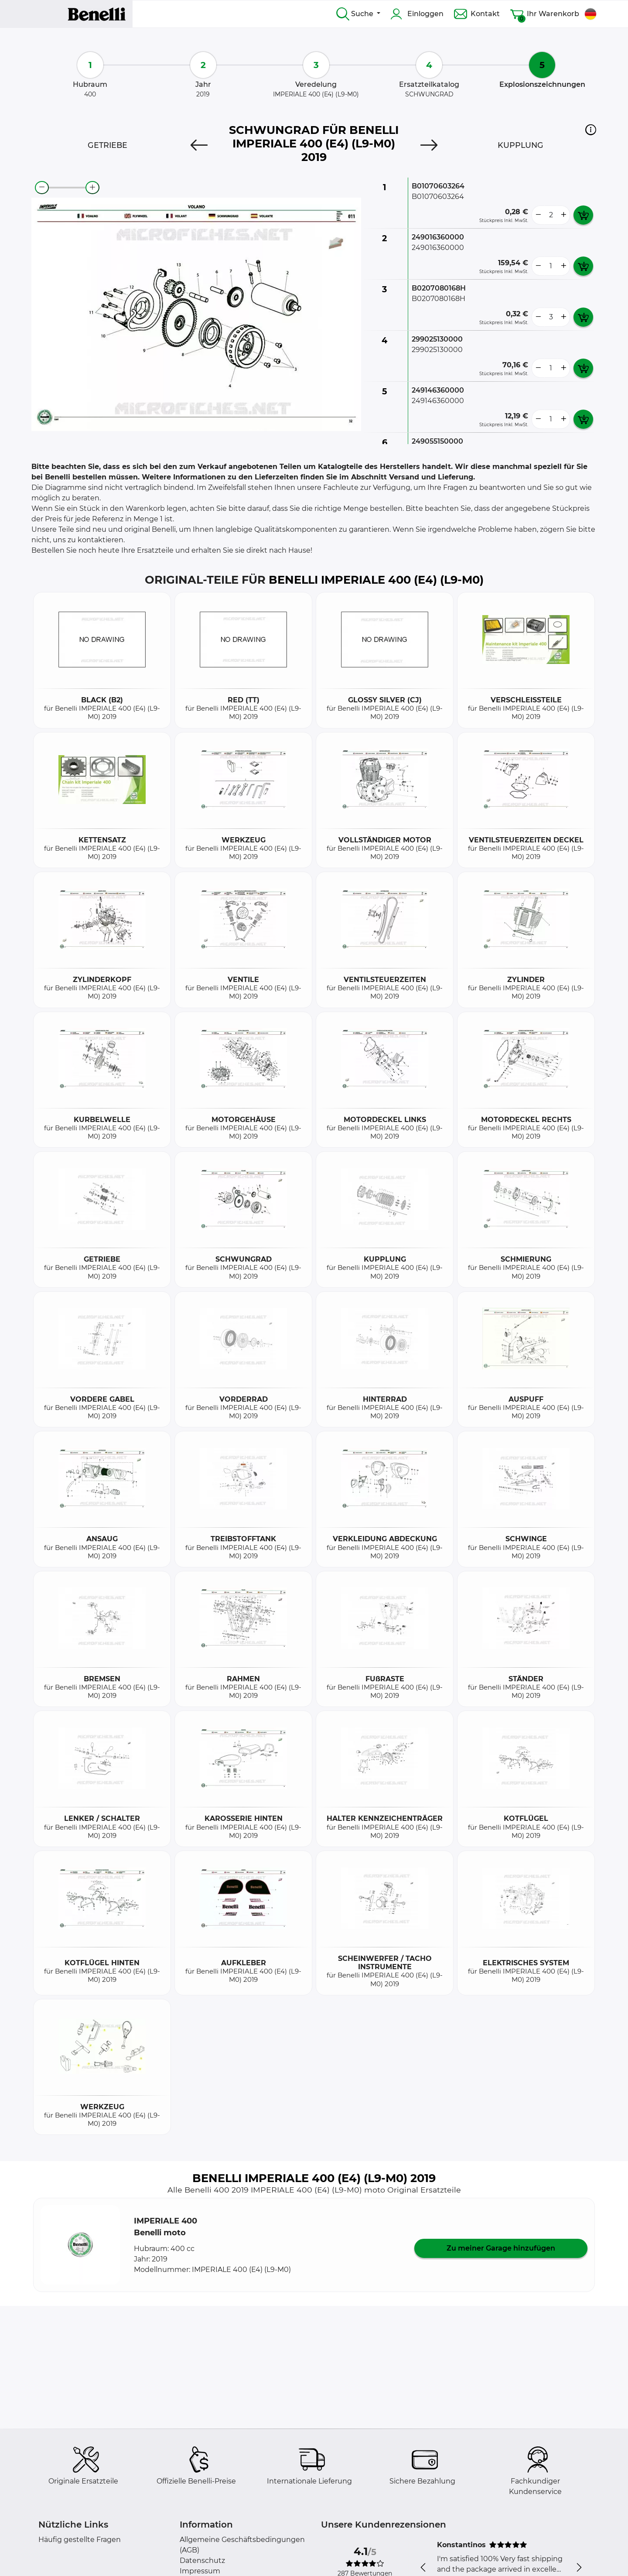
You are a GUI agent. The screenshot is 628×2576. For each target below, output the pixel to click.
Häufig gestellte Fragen (79, 2539)
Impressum (200, 2571)
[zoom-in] (92, 187)
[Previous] (199, 145)
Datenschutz (202, 2560)
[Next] (429, 145)
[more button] (563, 215)
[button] (591, 129)
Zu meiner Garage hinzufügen (501, 2248)
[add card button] (583, 215)
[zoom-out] (42, 187)
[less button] (538, 215)
